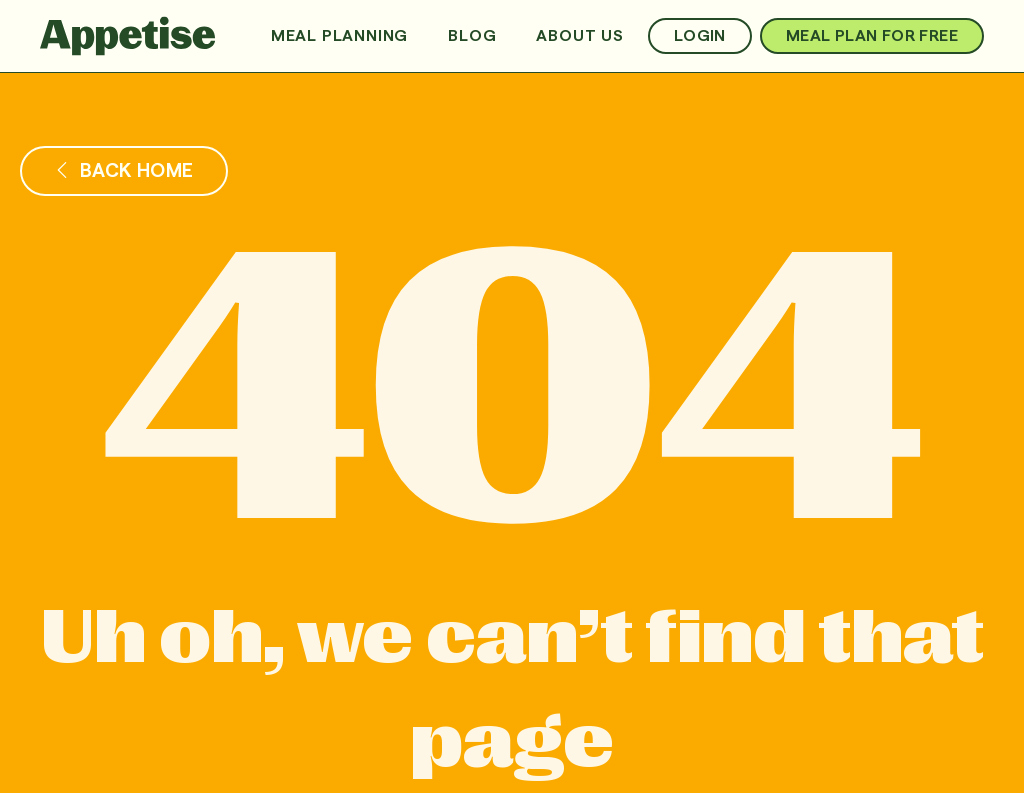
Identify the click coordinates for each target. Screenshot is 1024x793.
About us (579, 36)
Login (700, 36)
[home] (128, 36)
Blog (472, 36)
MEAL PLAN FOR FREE (872, 36)
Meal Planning (339, 36)
